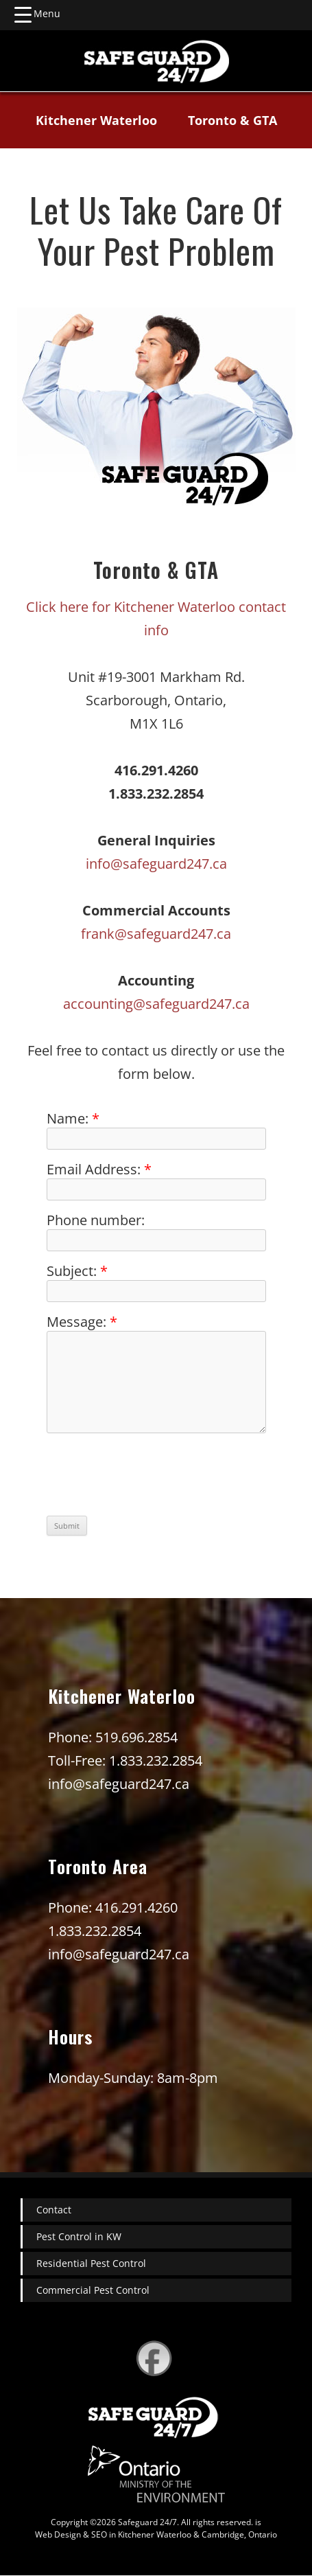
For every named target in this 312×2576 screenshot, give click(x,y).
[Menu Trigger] (37, 13)
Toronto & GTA (232, 120)
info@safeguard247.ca (156, 863)
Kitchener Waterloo (96, 120)
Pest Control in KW (78, 2236)
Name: (73, 1118)
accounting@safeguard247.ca (156, 1003)
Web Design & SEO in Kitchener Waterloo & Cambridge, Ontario (156, 2534)
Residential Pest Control (91, 2263)
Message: (82, 1321)
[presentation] (151, 1477)
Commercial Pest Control (92, 2289)
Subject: (77, 1271)
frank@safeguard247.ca (156, 933)
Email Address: (99, 1169)
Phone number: (96, 1220)
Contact (53, 2209)
